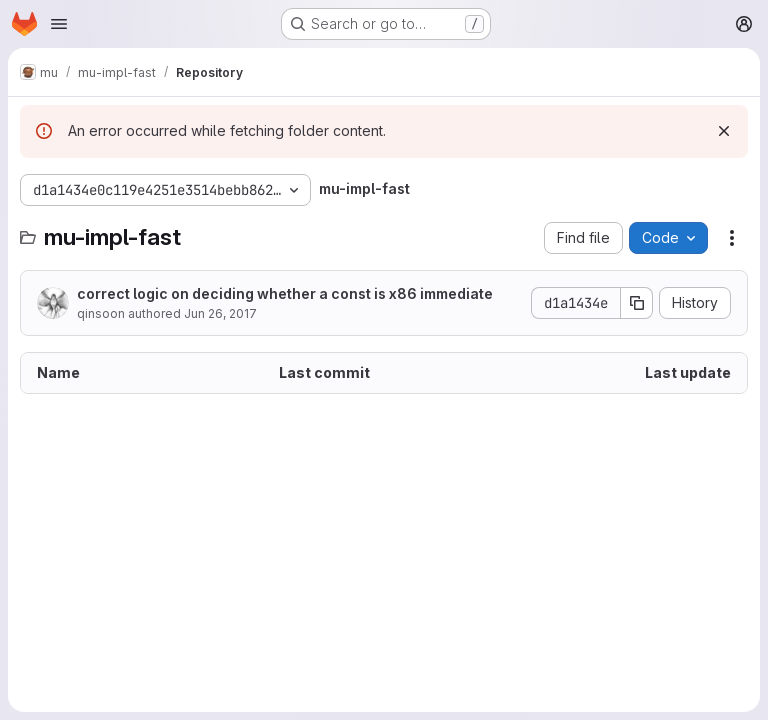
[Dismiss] (724, 131)
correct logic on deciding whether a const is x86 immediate (285, 293)
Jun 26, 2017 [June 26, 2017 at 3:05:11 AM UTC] (220, 313)
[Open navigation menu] (59, 24)
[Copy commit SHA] (637, 303)
